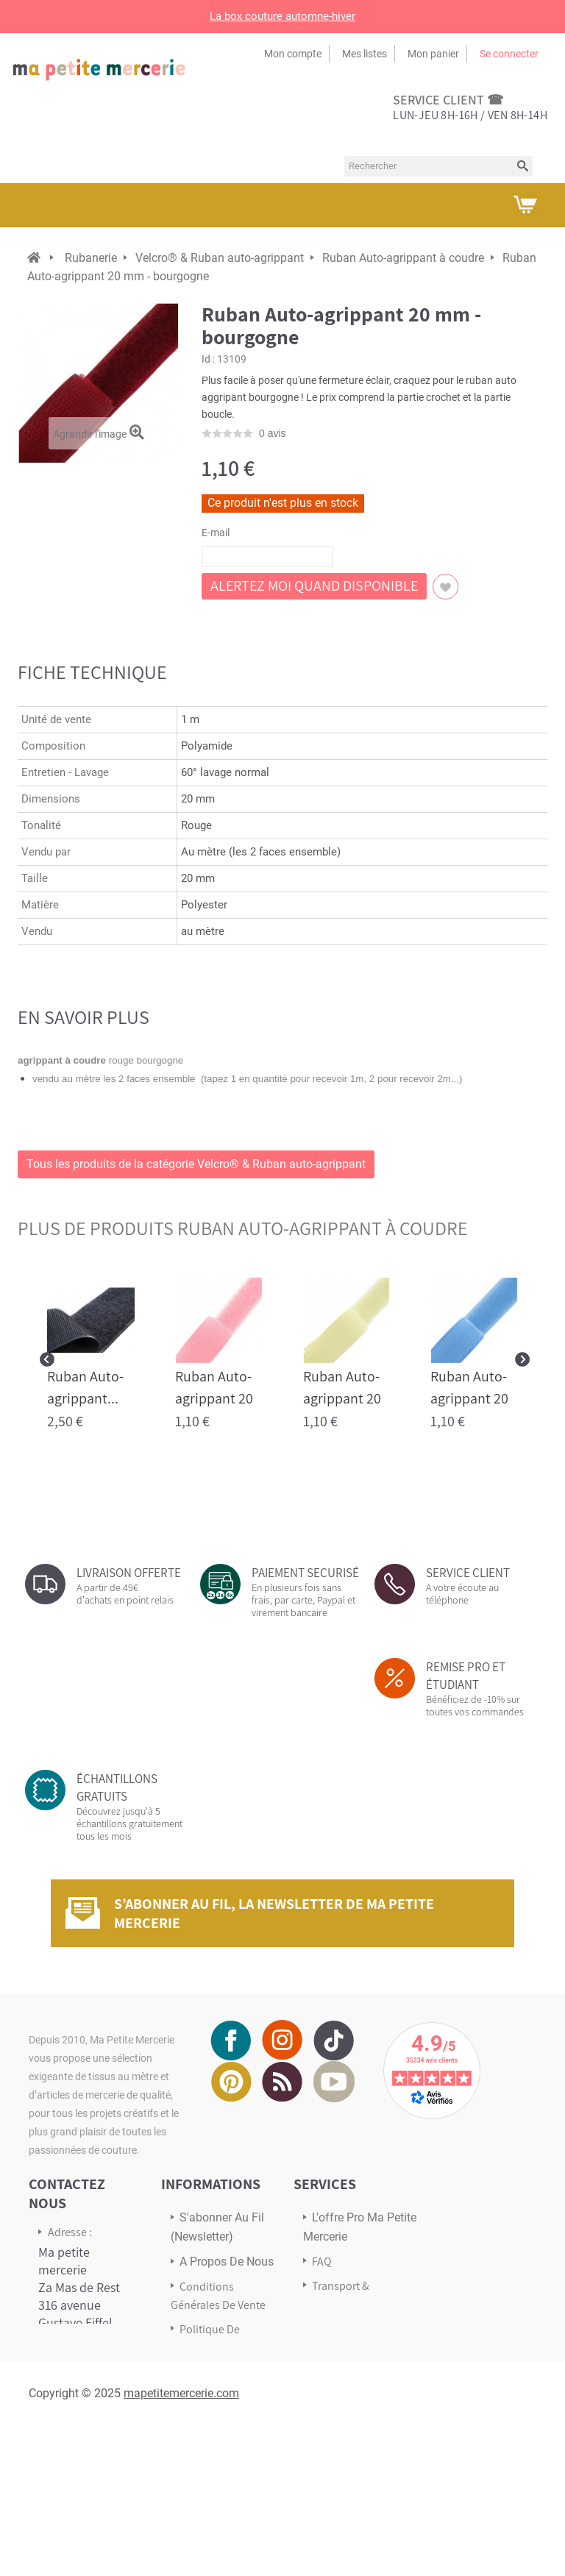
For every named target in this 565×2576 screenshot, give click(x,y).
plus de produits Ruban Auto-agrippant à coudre (243, 1227)
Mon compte (292, 54)
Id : (208, 359)
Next (522, 1359)
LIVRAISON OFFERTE (129, 1573)
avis (272, 433)
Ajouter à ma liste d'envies (445, 586)
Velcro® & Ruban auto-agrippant (219, 258)
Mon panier (433, 54)
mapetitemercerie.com (181, 2543)
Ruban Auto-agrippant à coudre (403, 258)
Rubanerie (91, 258)
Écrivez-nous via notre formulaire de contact (83, 2459)
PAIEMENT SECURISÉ (305, 1573)
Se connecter (509, 54)
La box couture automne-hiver (282, 16)
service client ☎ (448, 99)
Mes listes (364, 54)
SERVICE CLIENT (468, 1573)
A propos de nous (227, 2262)
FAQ (322, 2261)
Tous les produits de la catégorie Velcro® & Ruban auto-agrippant (196, 1164)
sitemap (200, 2408)
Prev (47, 1359)
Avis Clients (340, 2328)
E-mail (216, 532)
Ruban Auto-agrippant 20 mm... (214, 1398)
